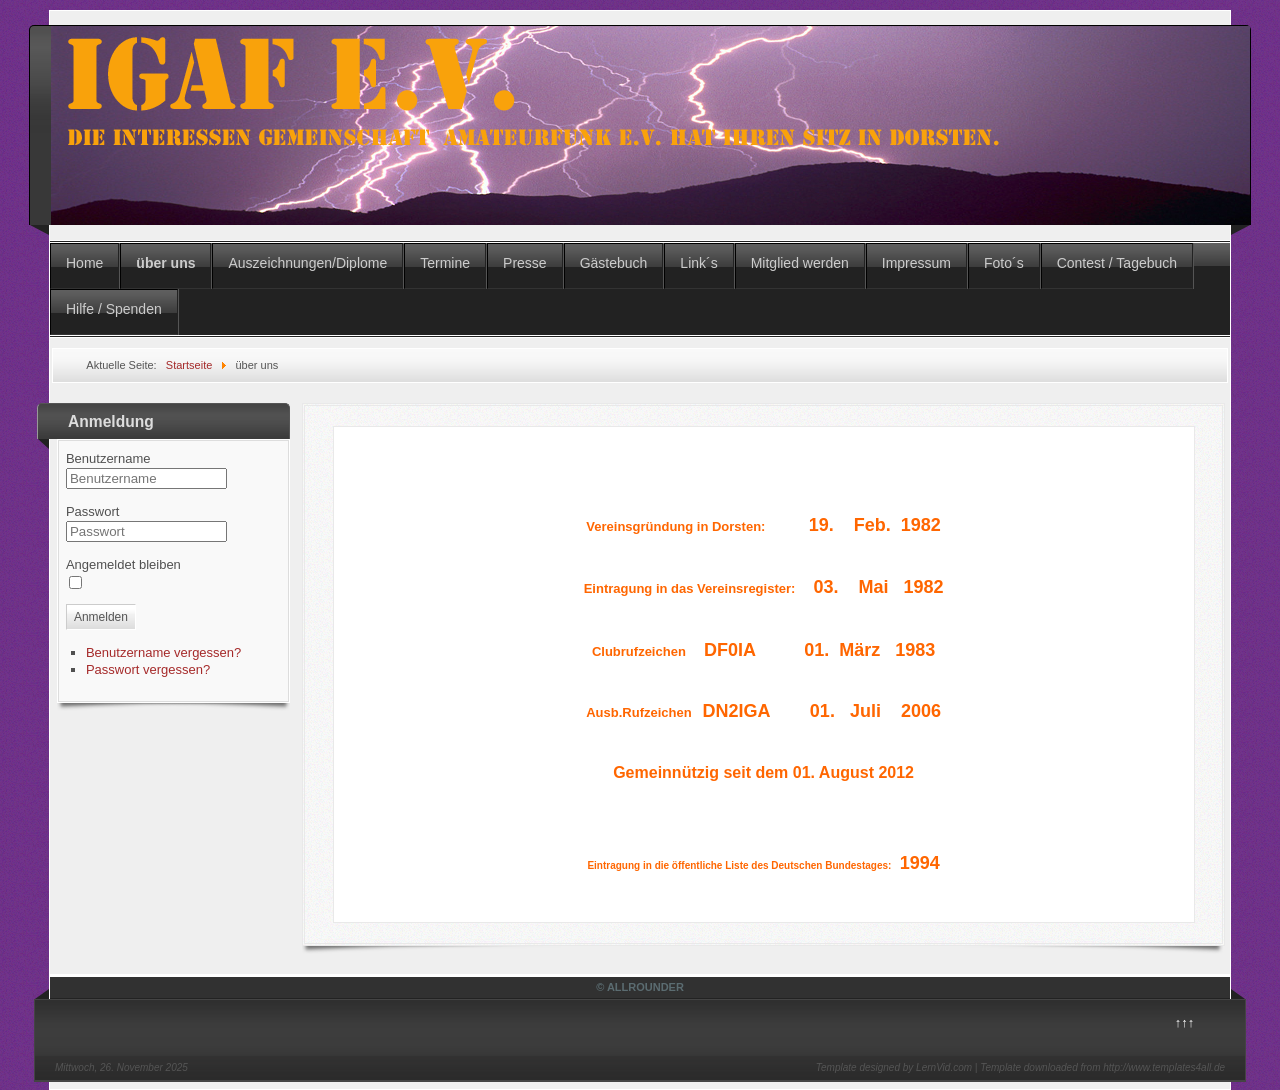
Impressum (916, 263)
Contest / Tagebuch (1117, 263)
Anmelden (101, 617)
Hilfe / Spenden (114, 309)
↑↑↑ (1185, 1022)
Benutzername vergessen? (163, 652)
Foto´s (1004, 263)
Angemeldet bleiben (123, 564)
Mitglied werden (800, 263)
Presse (525, 263)
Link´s (698, 263)
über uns (165, 263)
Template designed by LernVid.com (894, 1067)
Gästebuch (614, 263)
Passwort (92, 511)
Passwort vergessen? (148, 669)
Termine (445, 263)
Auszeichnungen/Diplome (307, 263)
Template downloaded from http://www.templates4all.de (1102, 1067)
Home (84, 263)
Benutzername (108, 458)
